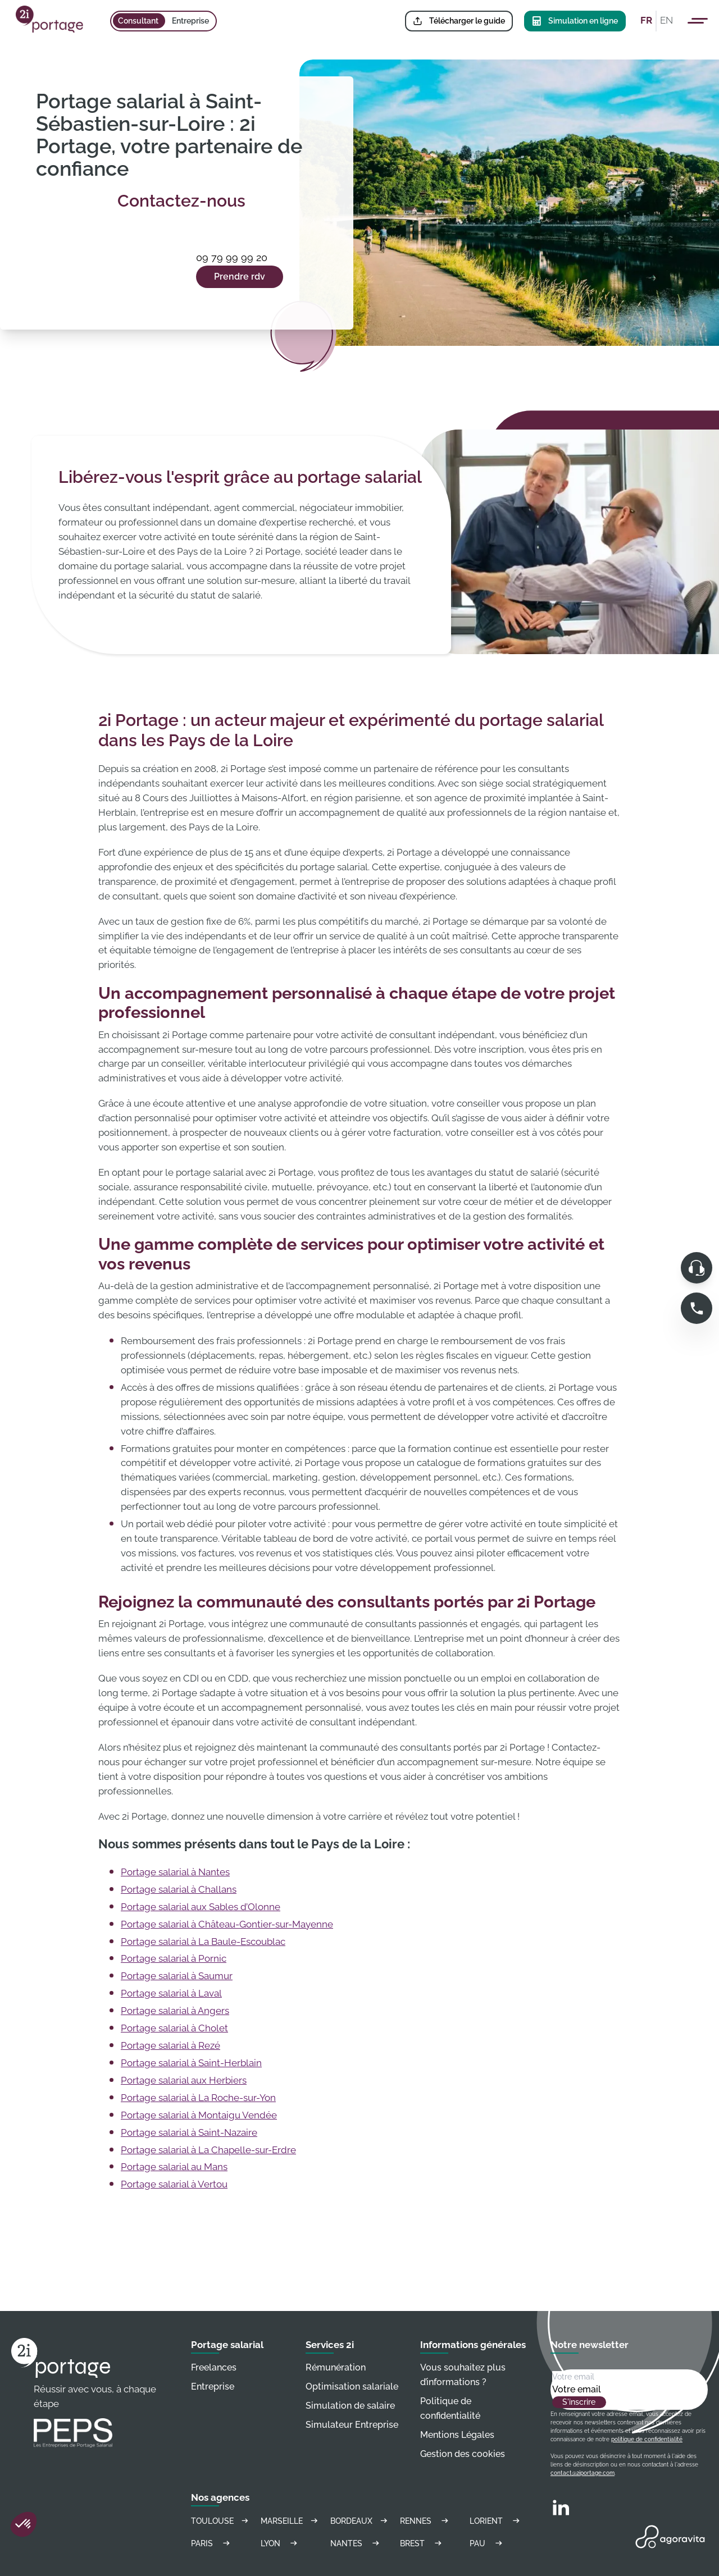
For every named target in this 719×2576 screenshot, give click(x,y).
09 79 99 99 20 (231, 257)
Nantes (356, 2543)
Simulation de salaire (350, 2405)
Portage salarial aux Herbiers (184, 2080)
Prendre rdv (239, 276)
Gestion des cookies (462, 2454)
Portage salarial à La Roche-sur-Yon (198, 2097)
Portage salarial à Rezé (170, 2045)
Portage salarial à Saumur (177, 1975)
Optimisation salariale (352, 2386)
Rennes (426, 2520)
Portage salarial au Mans (174, 2166)
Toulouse (220, 2520)
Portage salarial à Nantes (175, 1872)
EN (666, 20)
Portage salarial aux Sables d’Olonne (200, 1906)
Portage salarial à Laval (171, 1993)
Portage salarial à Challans (178, 1889)
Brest (422, 2543)
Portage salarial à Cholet (174, 2028)
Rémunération (336, 2367)
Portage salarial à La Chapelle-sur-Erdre (208, 2149)
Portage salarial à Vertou (174, 2184)
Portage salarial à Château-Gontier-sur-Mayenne (227, 1924)
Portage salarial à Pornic (173, 1958)
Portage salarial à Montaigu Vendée (199, 2115)
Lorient (496, 2520)
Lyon (281, 2543)
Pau (488, 2543)
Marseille (290, 2520)
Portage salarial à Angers (175, 2010)
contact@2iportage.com (582, 2473)
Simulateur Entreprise (352, 2424)
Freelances (213, 2367)
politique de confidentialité (646, 2439)
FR (646, 20)
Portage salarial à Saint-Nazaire (189, 2132)
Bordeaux (359, 2520)
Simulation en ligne (575, 21)
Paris (212, 2543)
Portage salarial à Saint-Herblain (191, 2062)
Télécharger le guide (459, 21)
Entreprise (190, 20)
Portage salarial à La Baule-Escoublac (203, 1941)
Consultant (138, 20)
